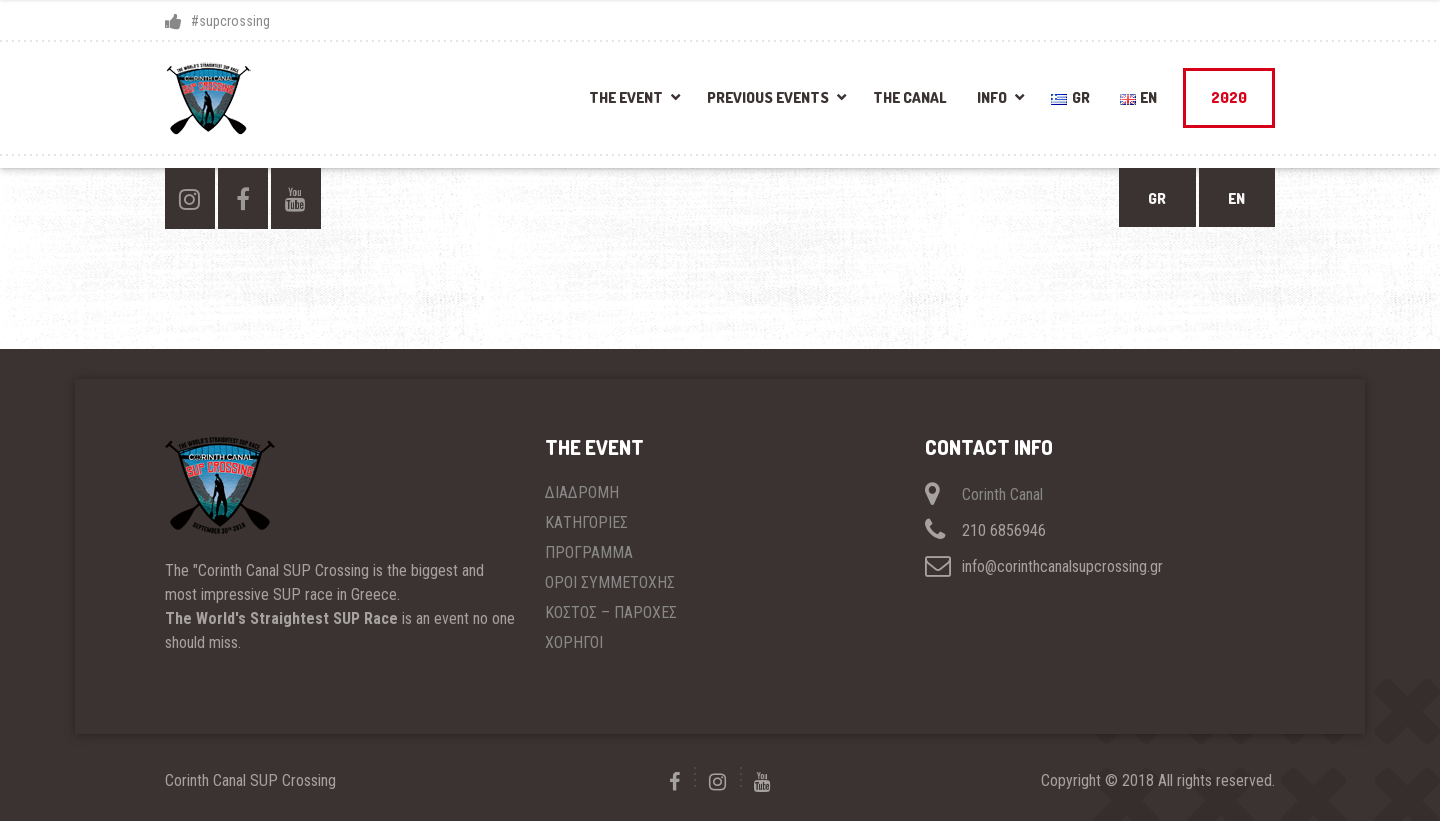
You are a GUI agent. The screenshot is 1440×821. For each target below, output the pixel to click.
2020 (1229, 97)
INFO (992, 97)
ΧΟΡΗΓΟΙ (574, 642)
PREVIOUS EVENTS (768, 97)
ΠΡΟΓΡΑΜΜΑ (589, 552)
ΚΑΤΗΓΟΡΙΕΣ (586, 522)
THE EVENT (626, 97)
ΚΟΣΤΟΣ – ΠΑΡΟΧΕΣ (611, 612)
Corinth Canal (1002, 494)
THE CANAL (910, 97)
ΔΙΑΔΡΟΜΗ (582, 492)
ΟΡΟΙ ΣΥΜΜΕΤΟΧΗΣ (610, 582)
